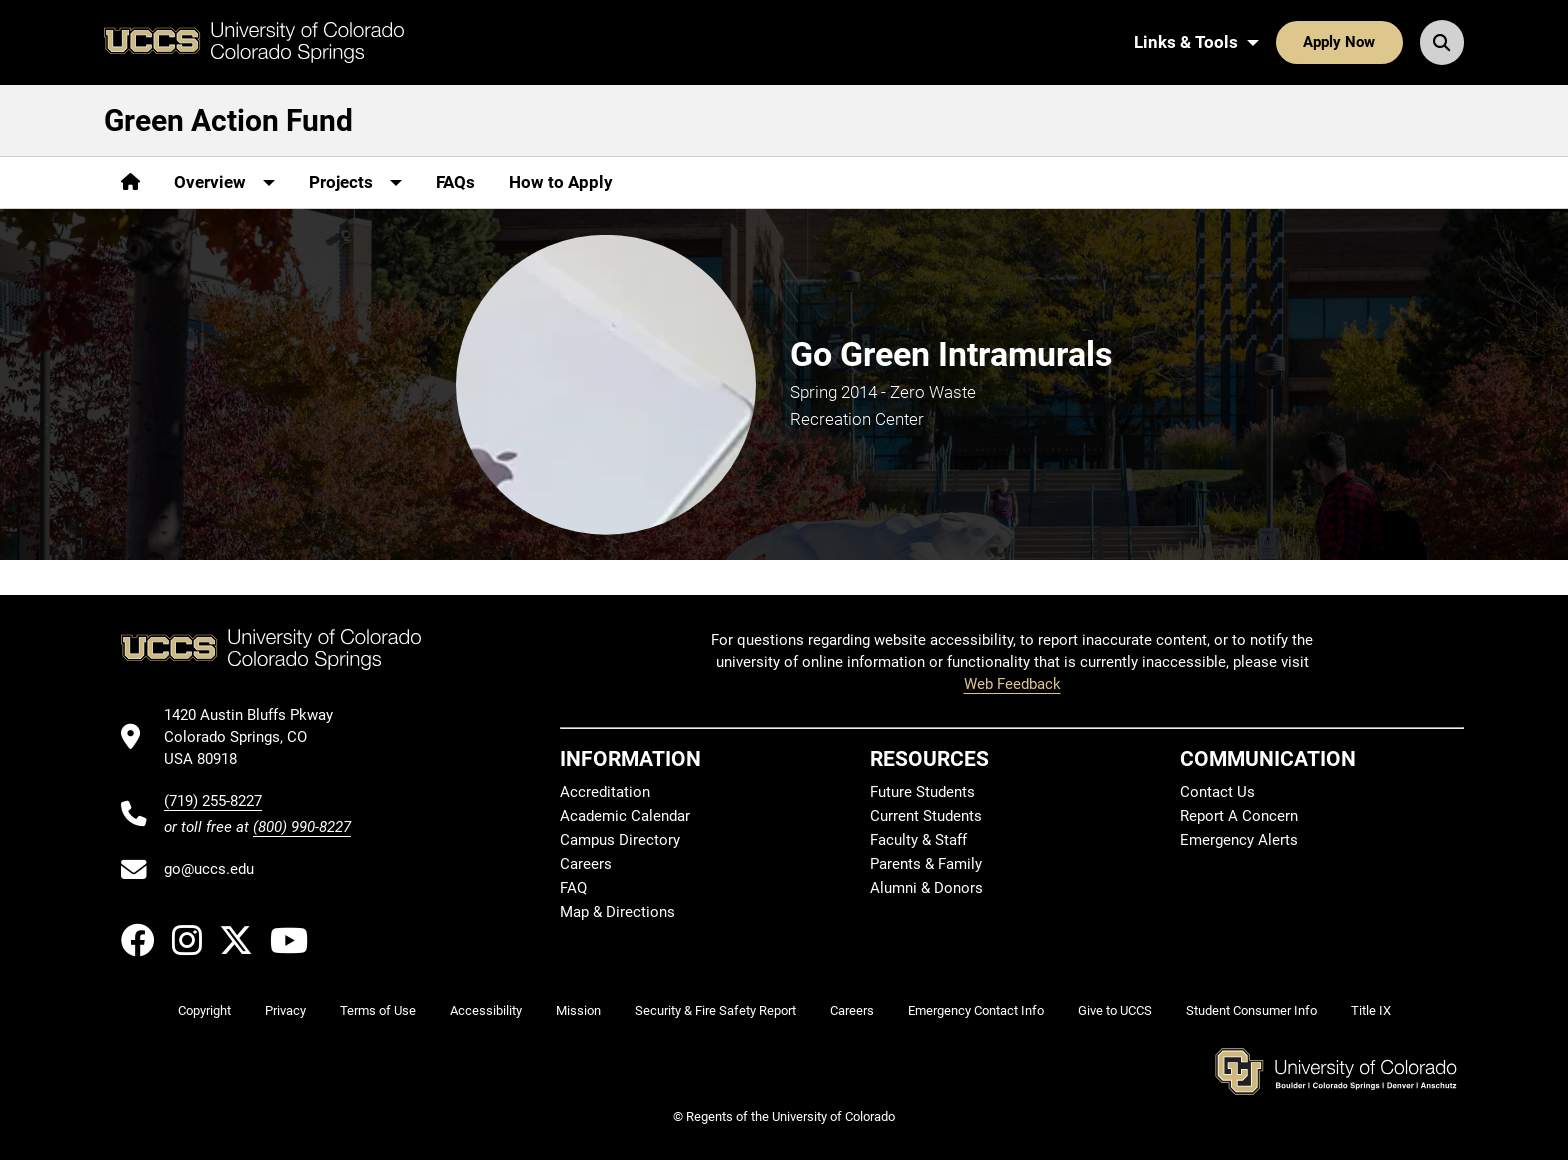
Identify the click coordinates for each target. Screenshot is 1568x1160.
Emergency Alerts (1239, 840)
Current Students (926, 816)
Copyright (204, 1010)
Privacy (285, 1010)
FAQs (455, 182)
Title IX (1371, 1010)
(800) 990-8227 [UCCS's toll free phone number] (302, 827)
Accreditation (605, 792)
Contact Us (1217, 792)
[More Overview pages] (224, 182)
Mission (578, 1010)
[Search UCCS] (1442, 42)
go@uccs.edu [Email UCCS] (209, 869)
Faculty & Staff (918, 840)
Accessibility (486, 1010)
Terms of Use (378, 1010)
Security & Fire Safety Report (715, 1010)
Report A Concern (1239, 816)
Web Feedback (1012, 684)
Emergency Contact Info (976, 1010)
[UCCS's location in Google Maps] (257, 737)
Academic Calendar (625, 816)
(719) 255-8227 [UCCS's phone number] (213, 801)
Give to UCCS (1115, 1010)
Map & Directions (617, 912)
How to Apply (561, 182)
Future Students (922, 792)
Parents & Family (926, 864)
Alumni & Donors (926, 888)
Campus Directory (620, 840)
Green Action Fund (228, 120)
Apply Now (1339, 42)
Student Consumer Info (1251, 1010)
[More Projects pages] (355, 182)
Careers (586, 864)
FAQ (573, 888)
